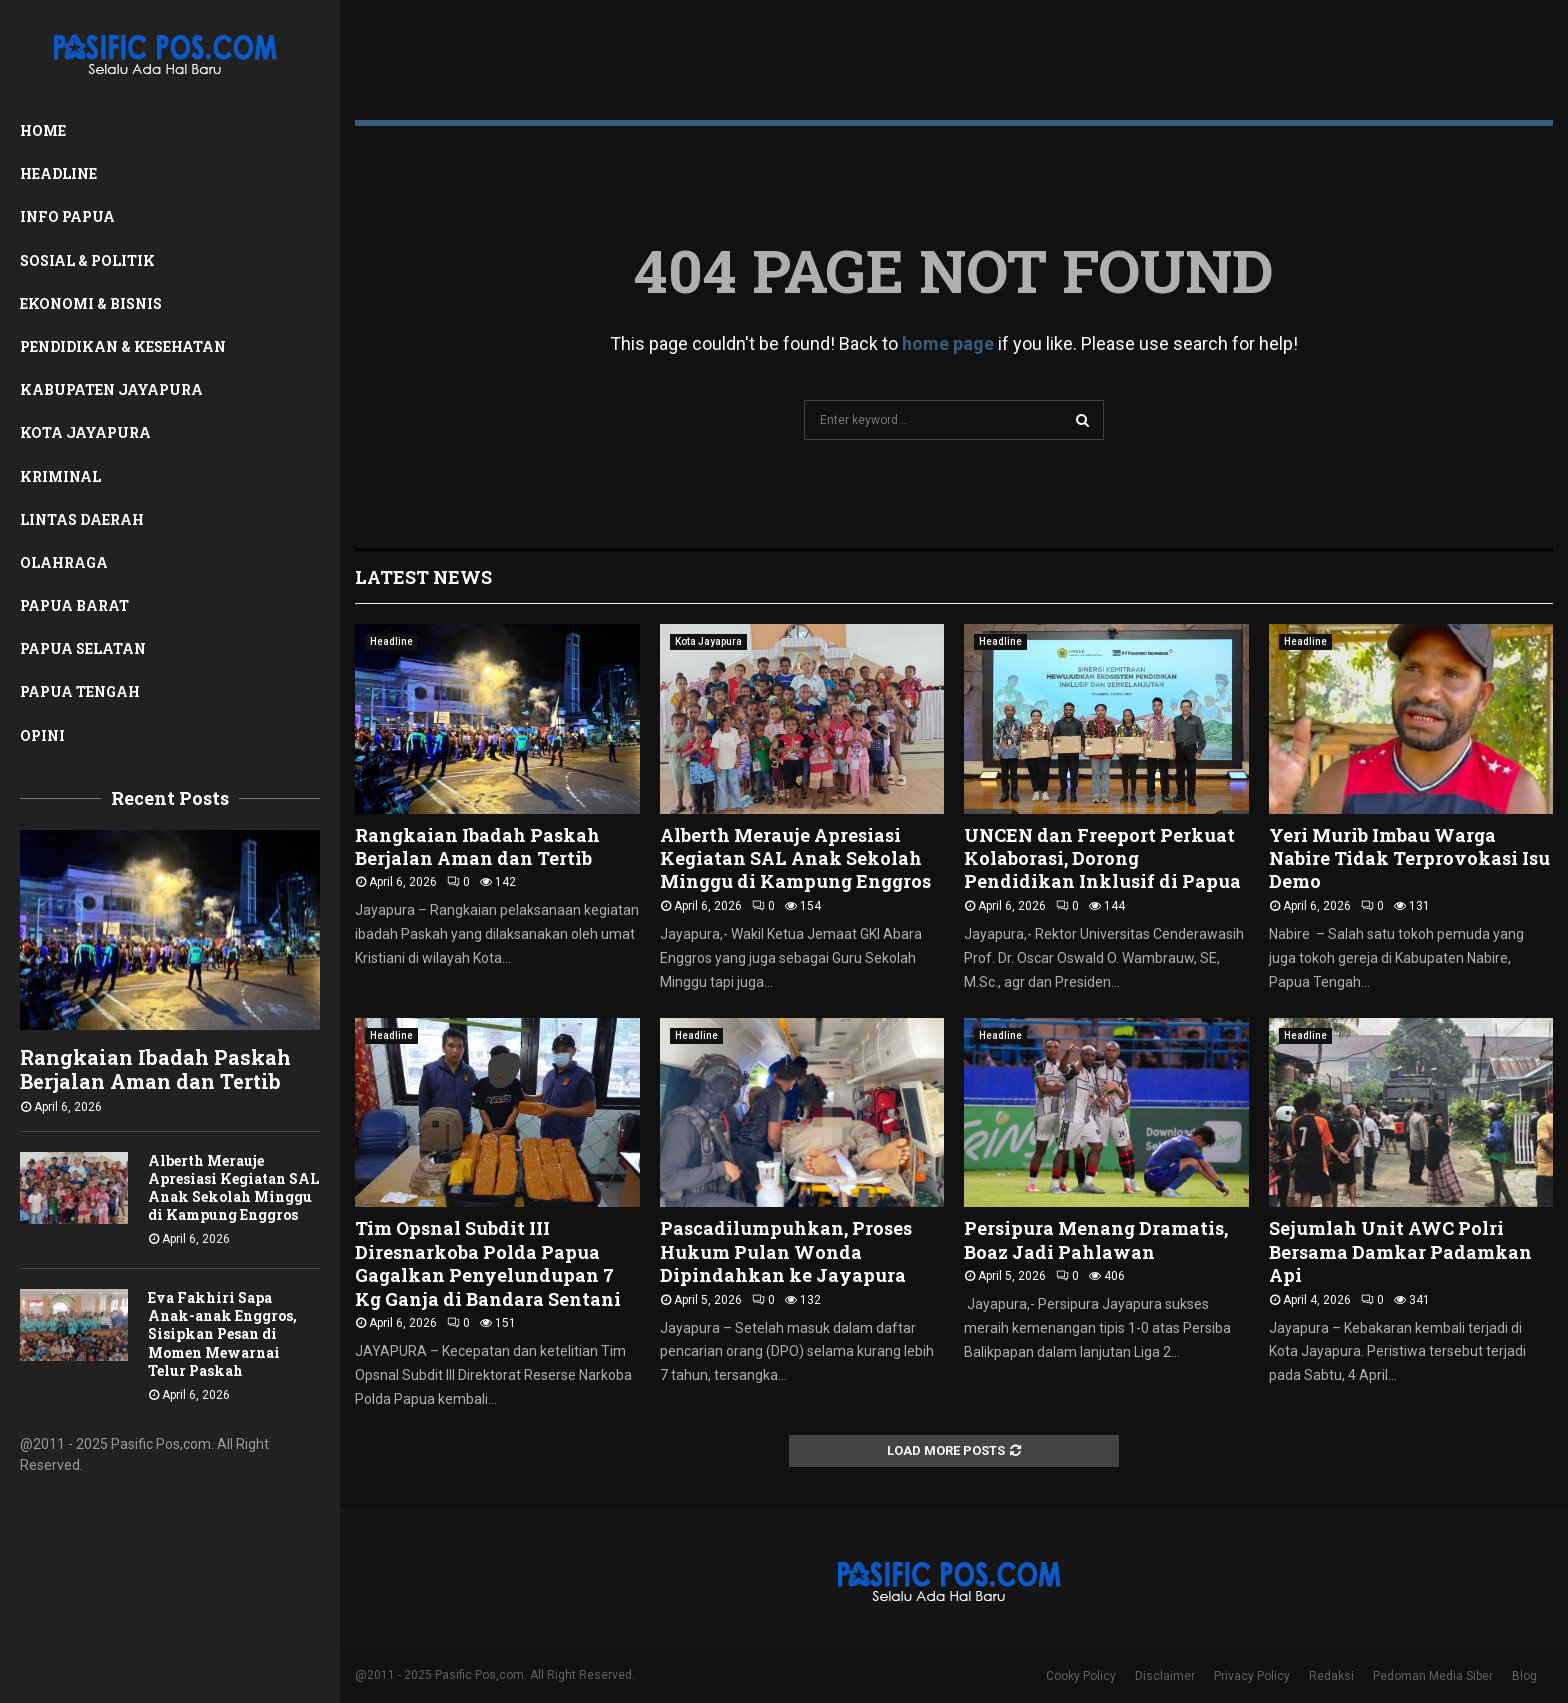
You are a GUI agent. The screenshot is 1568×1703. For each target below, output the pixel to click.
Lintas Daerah (82, 519)
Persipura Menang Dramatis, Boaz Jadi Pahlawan (1096, 1239)
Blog (1524, 1676)
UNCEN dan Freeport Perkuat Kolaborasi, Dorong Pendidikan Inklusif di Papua (1102, 858)
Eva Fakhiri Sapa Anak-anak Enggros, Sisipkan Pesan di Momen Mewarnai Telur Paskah (222, 1333)
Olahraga (64, 562)
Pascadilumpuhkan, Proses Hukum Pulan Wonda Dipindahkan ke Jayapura (786, 1251)
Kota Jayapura (85, 432)
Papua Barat (74, 605)
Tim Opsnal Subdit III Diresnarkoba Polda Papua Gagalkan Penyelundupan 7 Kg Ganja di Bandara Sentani (488, 1263)
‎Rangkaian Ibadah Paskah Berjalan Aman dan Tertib (155, 1069)
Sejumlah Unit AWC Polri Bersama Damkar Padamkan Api (1400, 1251)
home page (948, 343)
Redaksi (1331, 1676)
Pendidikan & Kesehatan (123, 346)
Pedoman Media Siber (1433, 1676)
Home (43, 130)
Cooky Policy (1081, 1676)
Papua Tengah (80, 691)
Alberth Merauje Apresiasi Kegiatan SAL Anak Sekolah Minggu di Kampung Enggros (233, 1187)
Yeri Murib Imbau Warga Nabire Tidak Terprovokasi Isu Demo (1409, 858)
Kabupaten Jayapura (111, 389)
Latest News (423, 577)
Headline (58, 173)
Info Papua (67, 216)
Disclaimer (1165, 1676)
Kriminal (60, 476)
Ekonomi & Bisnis (91, 303)
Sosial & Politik (87, 260)
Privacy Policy (1252, 1676)
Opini (42, 735)
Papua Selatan (83, 648)
